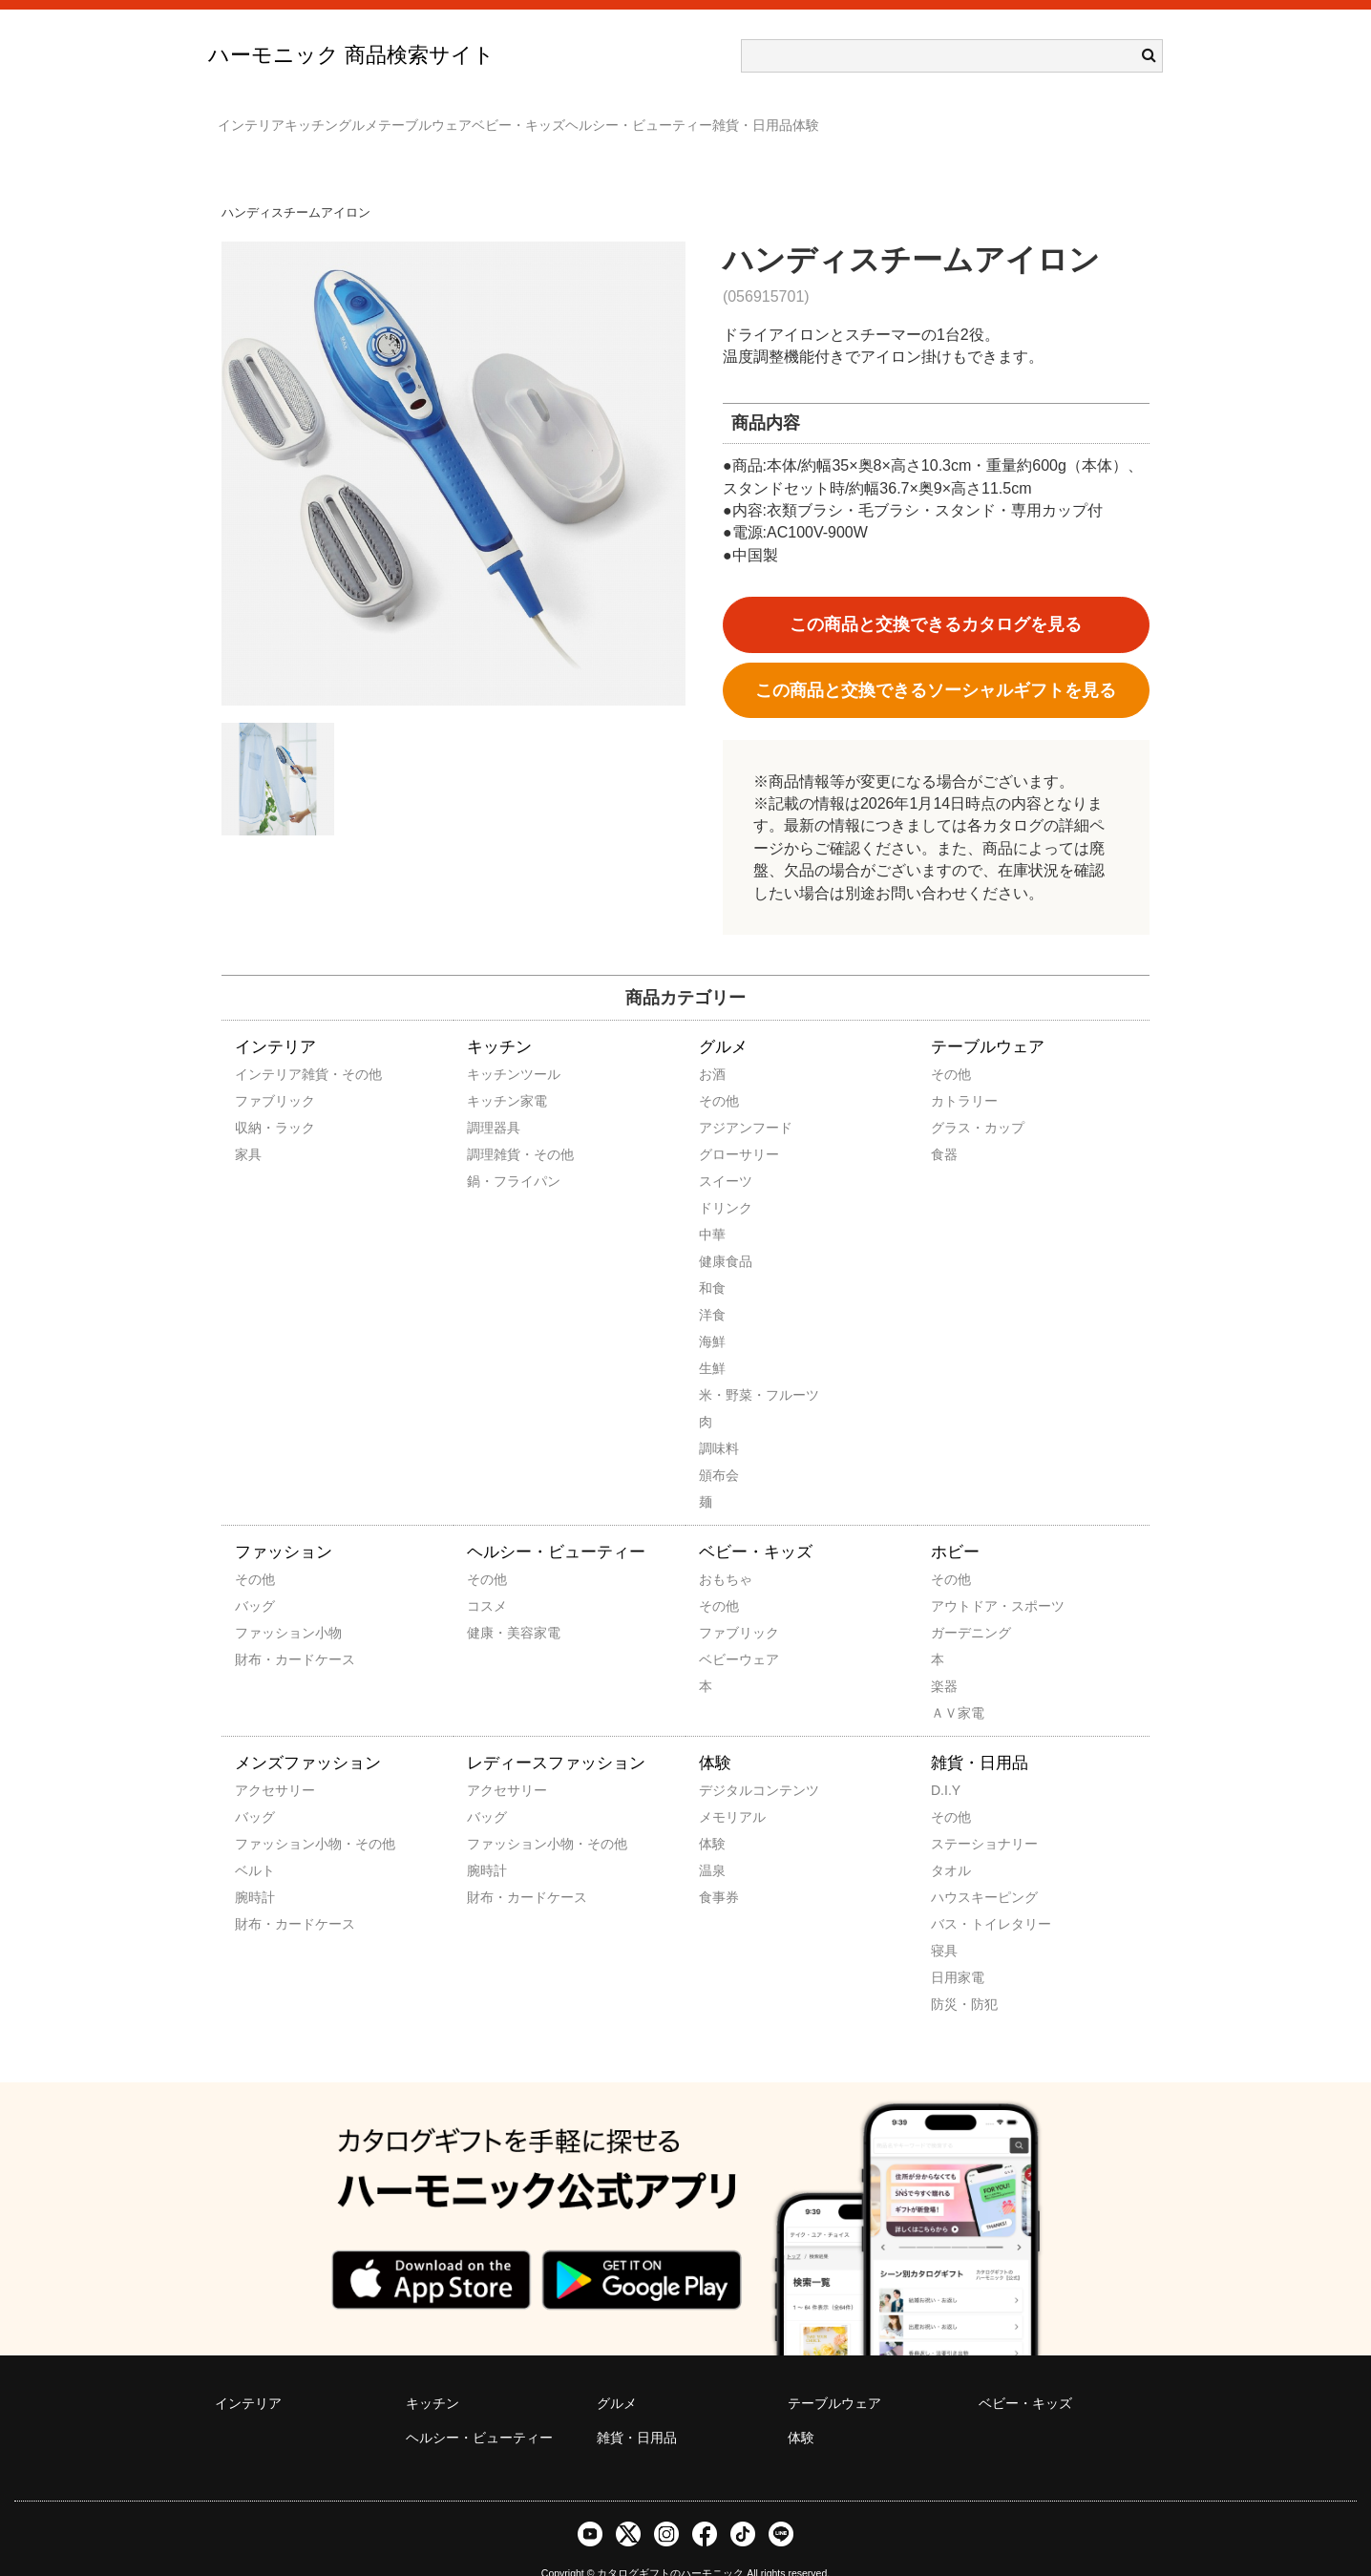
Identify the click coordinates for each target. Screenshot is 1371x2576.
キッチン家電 (492, 1073)
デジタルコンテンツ (724, 1762)
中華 (712, 1206)
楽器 (944, 1658)
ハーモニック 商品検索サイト (351, 55)
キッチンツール (492, 1046)
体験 (1082, 116)
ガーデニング (956, 1605)
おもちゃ (724, 1551)
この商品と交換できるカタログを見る (936, 596)
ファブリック (260, 1073)
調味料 (719, 1420)
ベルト (255, 1842)
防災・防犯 (956, 1976)
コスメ (487, 1578)
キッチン (359, 116)
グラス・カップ (956, 1100)
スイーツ (724, 1153)
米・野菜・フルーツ (724, 1367)
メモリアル (724, 1789)
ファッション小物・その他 (260, 1816)
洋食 (712, 1287)
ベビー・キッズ (681, 116)
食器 (944, 1126)
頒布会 (719, 1447)
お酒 (712, 1046)
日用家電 (956, 1949)
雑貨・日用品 (991, 116)
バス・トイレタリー (956, 1896)
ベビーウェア (724, 1631)
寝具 (944, 1923)
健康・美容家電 (492, 1605)
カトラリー (956, 1073)
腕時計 (255, 1869)
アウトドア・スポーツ (956, 1578)
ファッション (283, 1524)
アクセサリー (260, 1762)
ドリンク (724, 1180)
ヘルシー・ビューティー (839, 116)
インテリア (260, 116)
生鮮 (712, 1340)
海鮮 (712, 1313)
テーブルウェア (549, 116)
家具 (248, 1126)
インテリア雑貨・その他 (260, 1046)
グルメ (444, 116)
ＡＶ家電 (956, 1685)
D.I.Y (945, 1762)
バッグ (255, 1578)
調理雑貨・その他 (492, 1126)
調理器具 (492, 1100)
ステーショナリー (956, 1816)
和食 (712, 1260)
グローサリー (724, 1126)
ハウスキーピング (956, 1869)
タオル (951, 1842)
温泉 (712, 1842)
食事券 (719, 1869)
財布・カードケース (260, 1631)
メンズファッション (308, 1735)
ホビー (955, 1524)
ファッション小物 (260, 1605)
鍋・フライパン (492, 1153)
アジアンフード (724, 1100)
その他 (719, 1073)
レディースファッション (556, 1735)
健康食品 (724, 1233)
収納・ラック (260, 1100)
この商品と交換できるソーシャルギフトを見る (935, 662)
